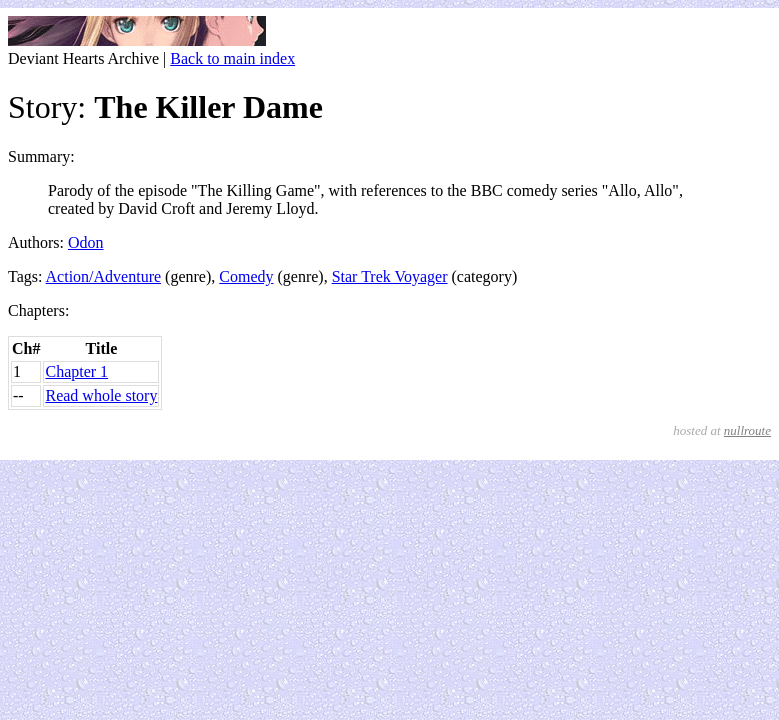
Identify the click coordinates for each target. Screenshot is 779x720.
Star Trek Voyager (390, 276)
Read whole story (101, 395)
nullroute (747, 430)
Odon (86, 242)
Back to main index (232, 58)
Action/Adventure (104, 276)
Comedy (246, 276)
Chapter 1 (76, 371)
